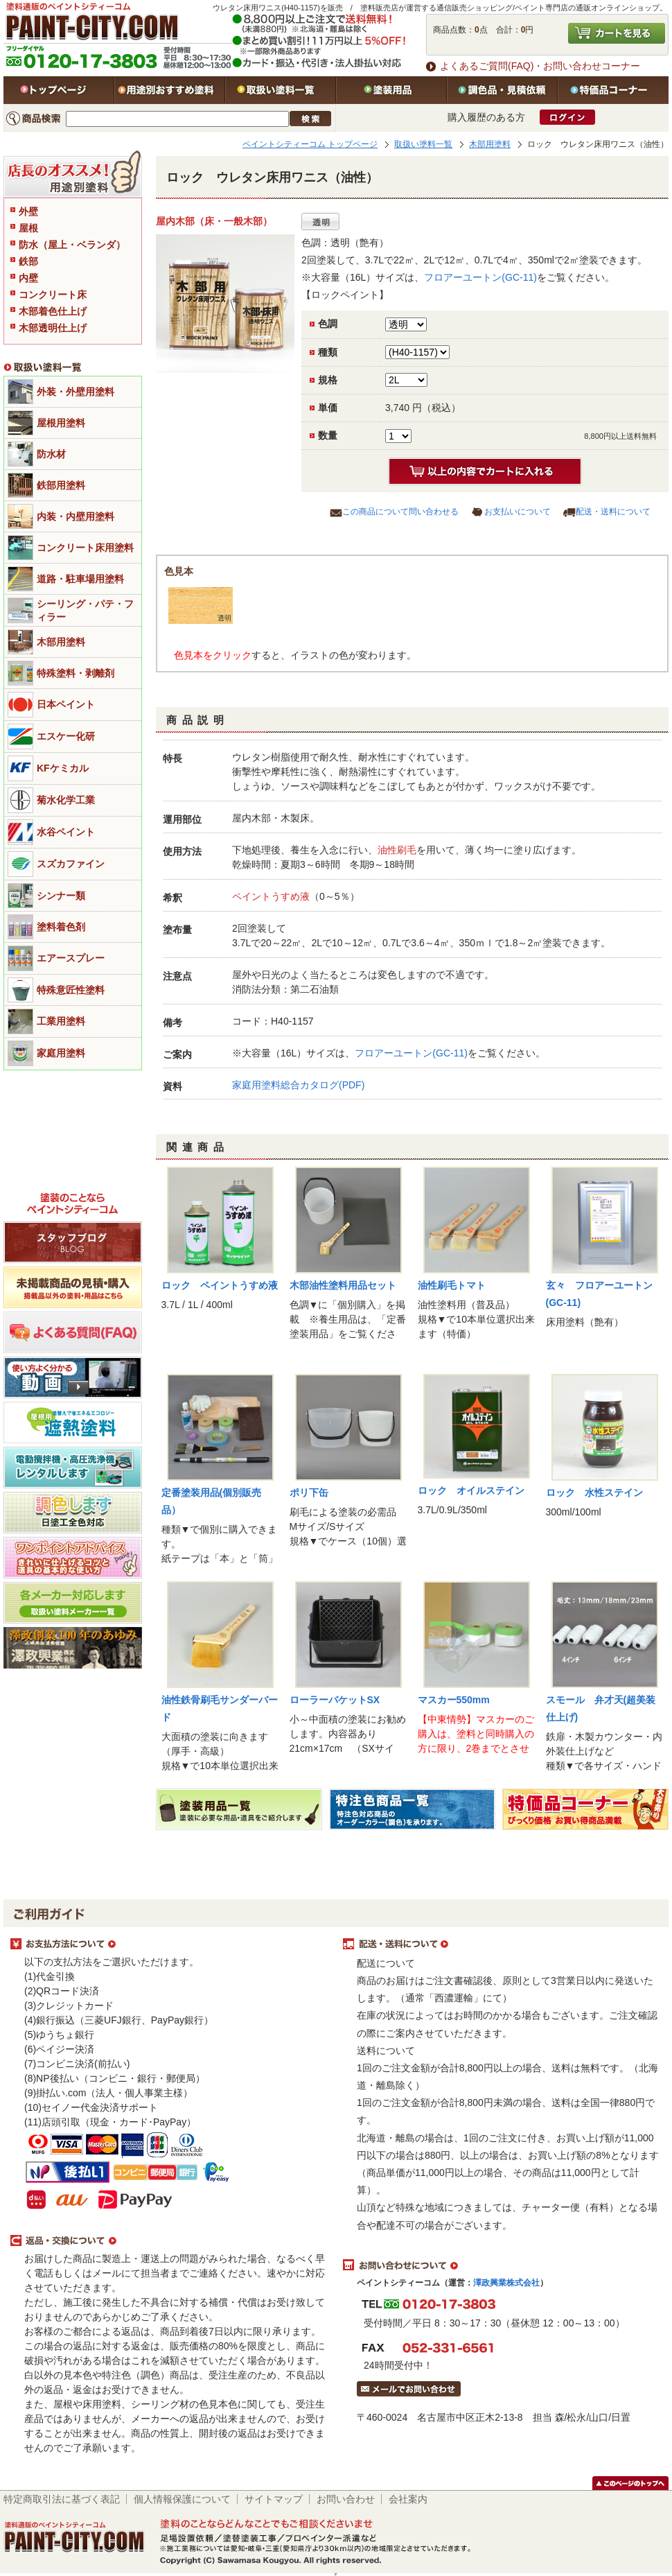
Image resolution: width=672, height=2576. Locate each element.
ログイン (567, 117)
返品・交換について (169, 2241)
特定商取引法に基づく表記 (61, 2499)
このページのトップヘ (630, 2483)
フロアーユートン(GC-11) (480, 277)
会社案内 (408, 2499)
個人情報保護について (182, 2499)
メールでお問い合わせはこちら (409, 2388)
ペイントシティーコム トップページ (310, 144)
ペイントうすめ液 (271, 896)
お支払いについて (517, 511)
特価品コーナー (613, 90)
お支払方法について (169, 1944)
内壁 (28, 278)
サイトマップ (274, 2499)
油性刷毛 (397, 849)
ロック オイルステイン (471, 1490)
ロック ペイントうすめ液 (219, 1285)
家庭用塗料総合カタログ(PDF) (298, 1084)
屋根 (28, 228)
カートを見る (616, 33)
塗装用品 (391, 90)
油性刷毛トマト (452, 1285)
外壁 (28, 211)
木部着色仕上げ (53, 311)
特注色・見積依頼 (502, 90)
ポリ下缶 (309, 1492)
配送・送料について (613, 511)
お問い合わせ (346, 2499)
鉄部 (28, 261)
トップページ (58, 90)
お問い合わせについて (502, 2265)
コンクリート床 (53, 294)
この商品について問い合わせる (400, 511)
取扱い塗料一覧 (280, 90)
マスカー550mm (454, 1699)
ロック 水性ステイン (594, 1492)
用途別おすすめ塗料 (169, 90)
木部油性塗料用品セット (343, 1285)
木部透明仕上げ (53, 327)
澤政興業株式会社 (506, 2283)
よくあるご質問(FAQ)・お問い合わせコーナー (540, 65)
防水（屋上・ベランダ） (72, 244)
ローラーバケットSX (335, 1699)
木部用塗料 (490, 144)
